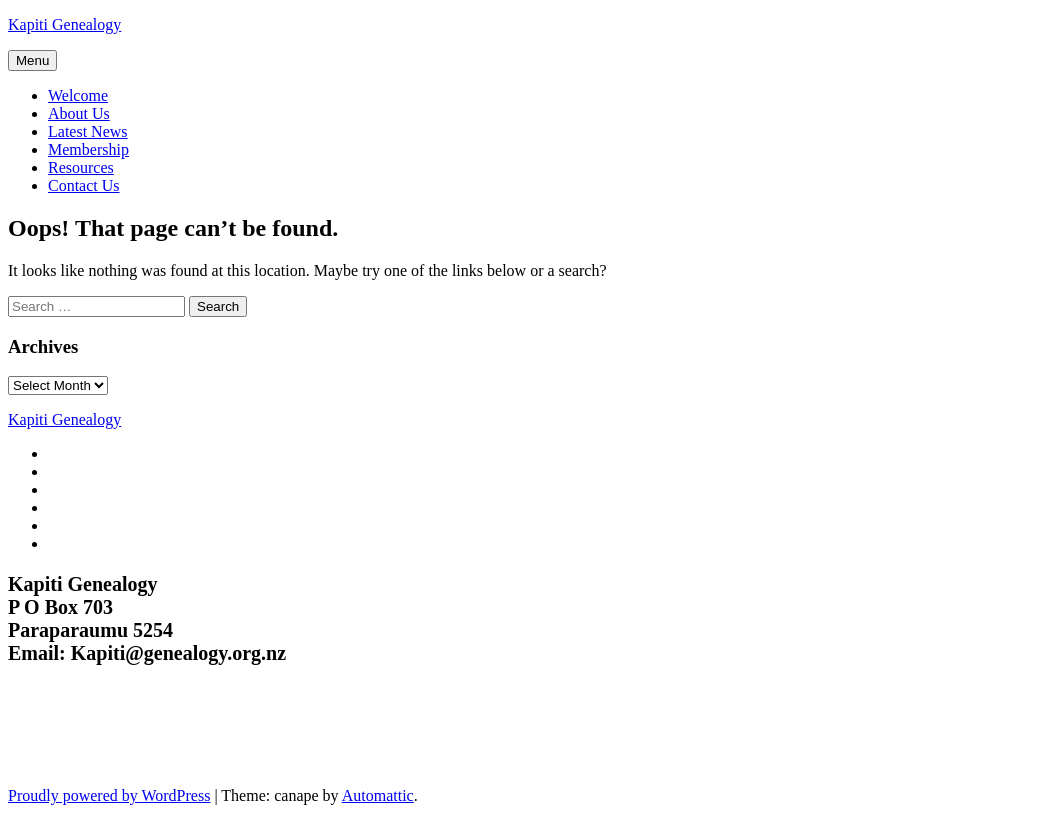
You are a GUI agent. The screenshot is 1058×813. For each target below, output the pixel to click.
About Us (79, 113)
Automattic (378, 795)
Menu (32, 60)
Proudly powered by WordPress (109, 795)
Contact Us (84, 185)
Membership (88, 149)
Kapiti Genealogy (64, 24)
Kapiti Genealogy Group (137, 737)
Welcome (78, 95)
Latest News (88, 131)
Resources (81, 167)
